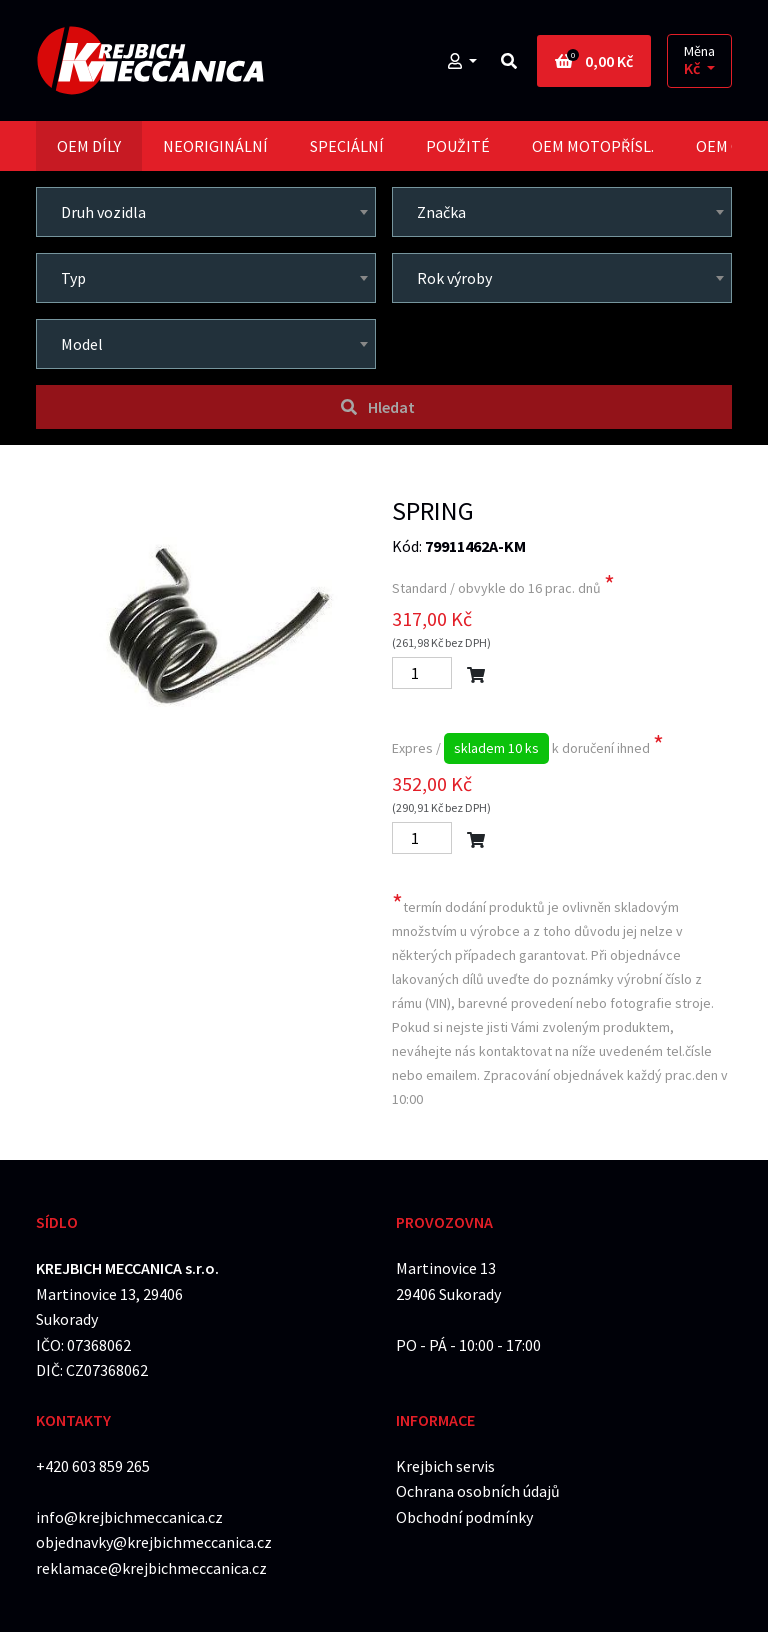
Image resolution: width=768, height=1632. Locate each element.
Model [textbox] (82, 344)
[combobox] (206, 212)
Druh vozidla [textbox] (103, 212)
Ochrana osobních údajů (478, 1491)
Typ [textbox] (73, 278)
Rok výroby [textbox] (454, 278)
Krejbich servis (445, 1466)
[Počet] (422, 673)
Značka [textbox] (441, 212)
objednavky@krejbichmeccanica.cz (154, 1542)
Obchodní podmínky (464, 1517)
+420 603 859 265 (93, 1466)
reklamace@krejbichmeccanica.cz (151, 1568)
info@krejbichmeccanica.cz (129, 1517)
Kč (693, 68)
